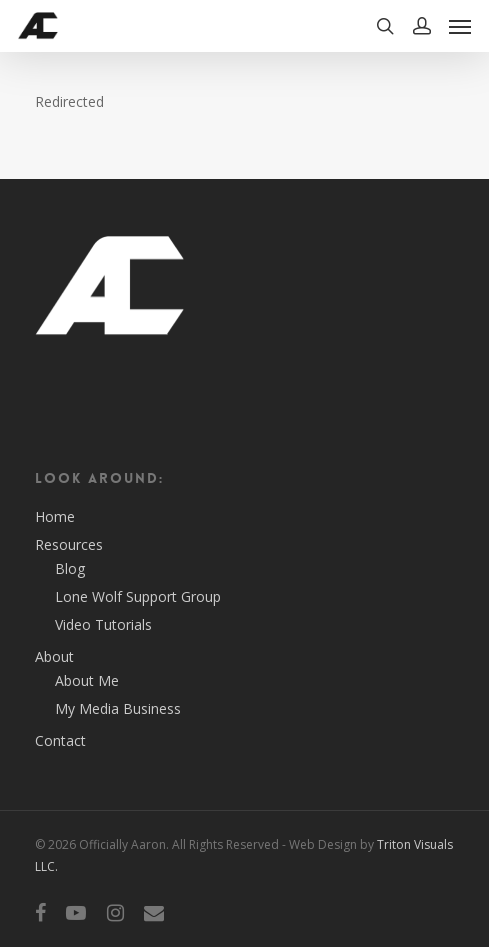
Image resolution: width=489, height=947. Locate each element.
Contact (60, 740)
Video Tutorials (103, 624)
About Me (87, 680)
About (54, 656)
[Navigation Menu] (460, 26)
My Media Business (118, 708)
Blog (70, 568)
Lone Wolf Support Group (138, 596)
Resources (69, 544)
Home (55, 516)
